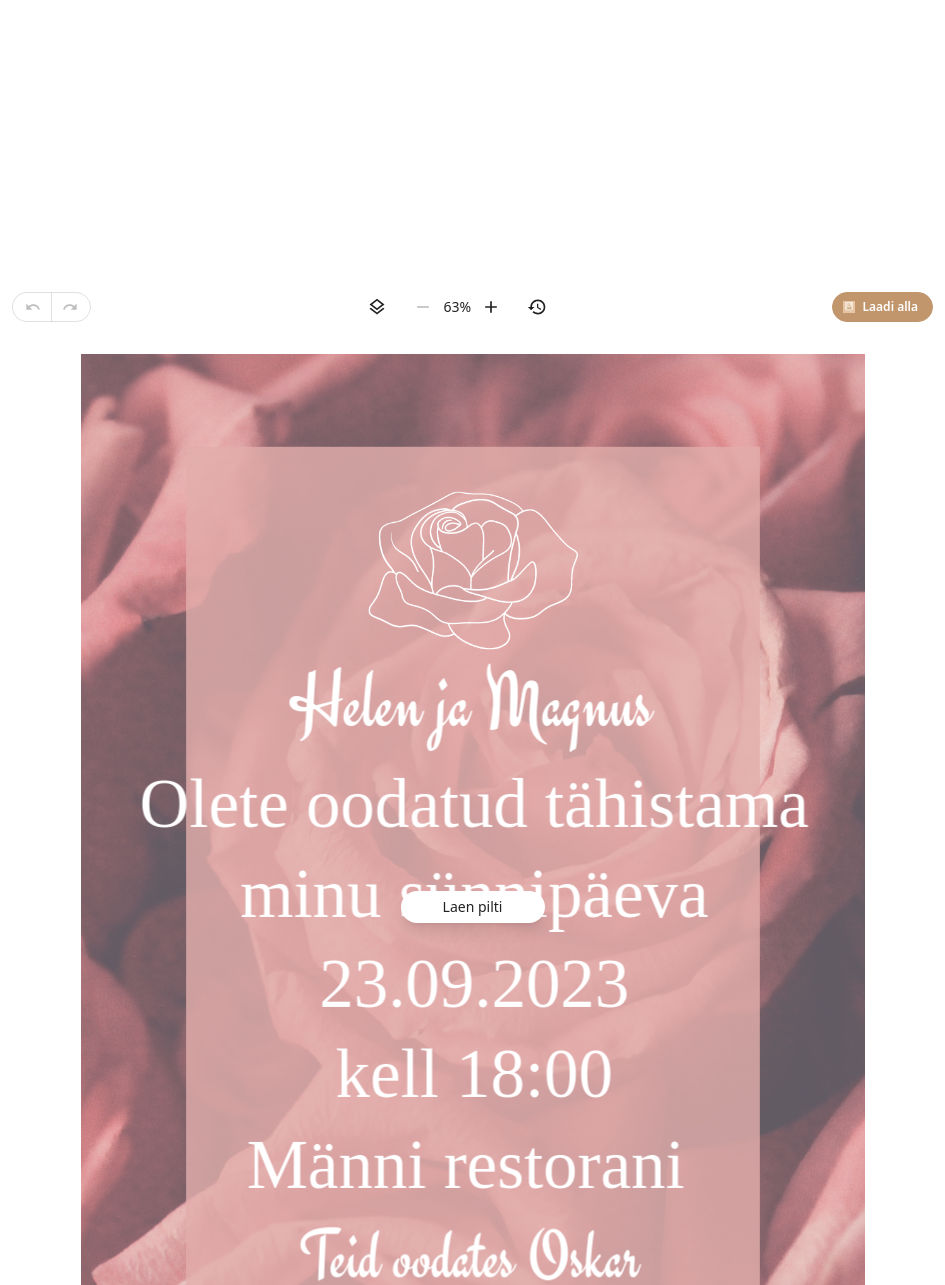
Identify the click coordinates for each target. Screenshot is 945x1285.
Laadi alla (880, 306)
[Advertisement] (472, 140)
